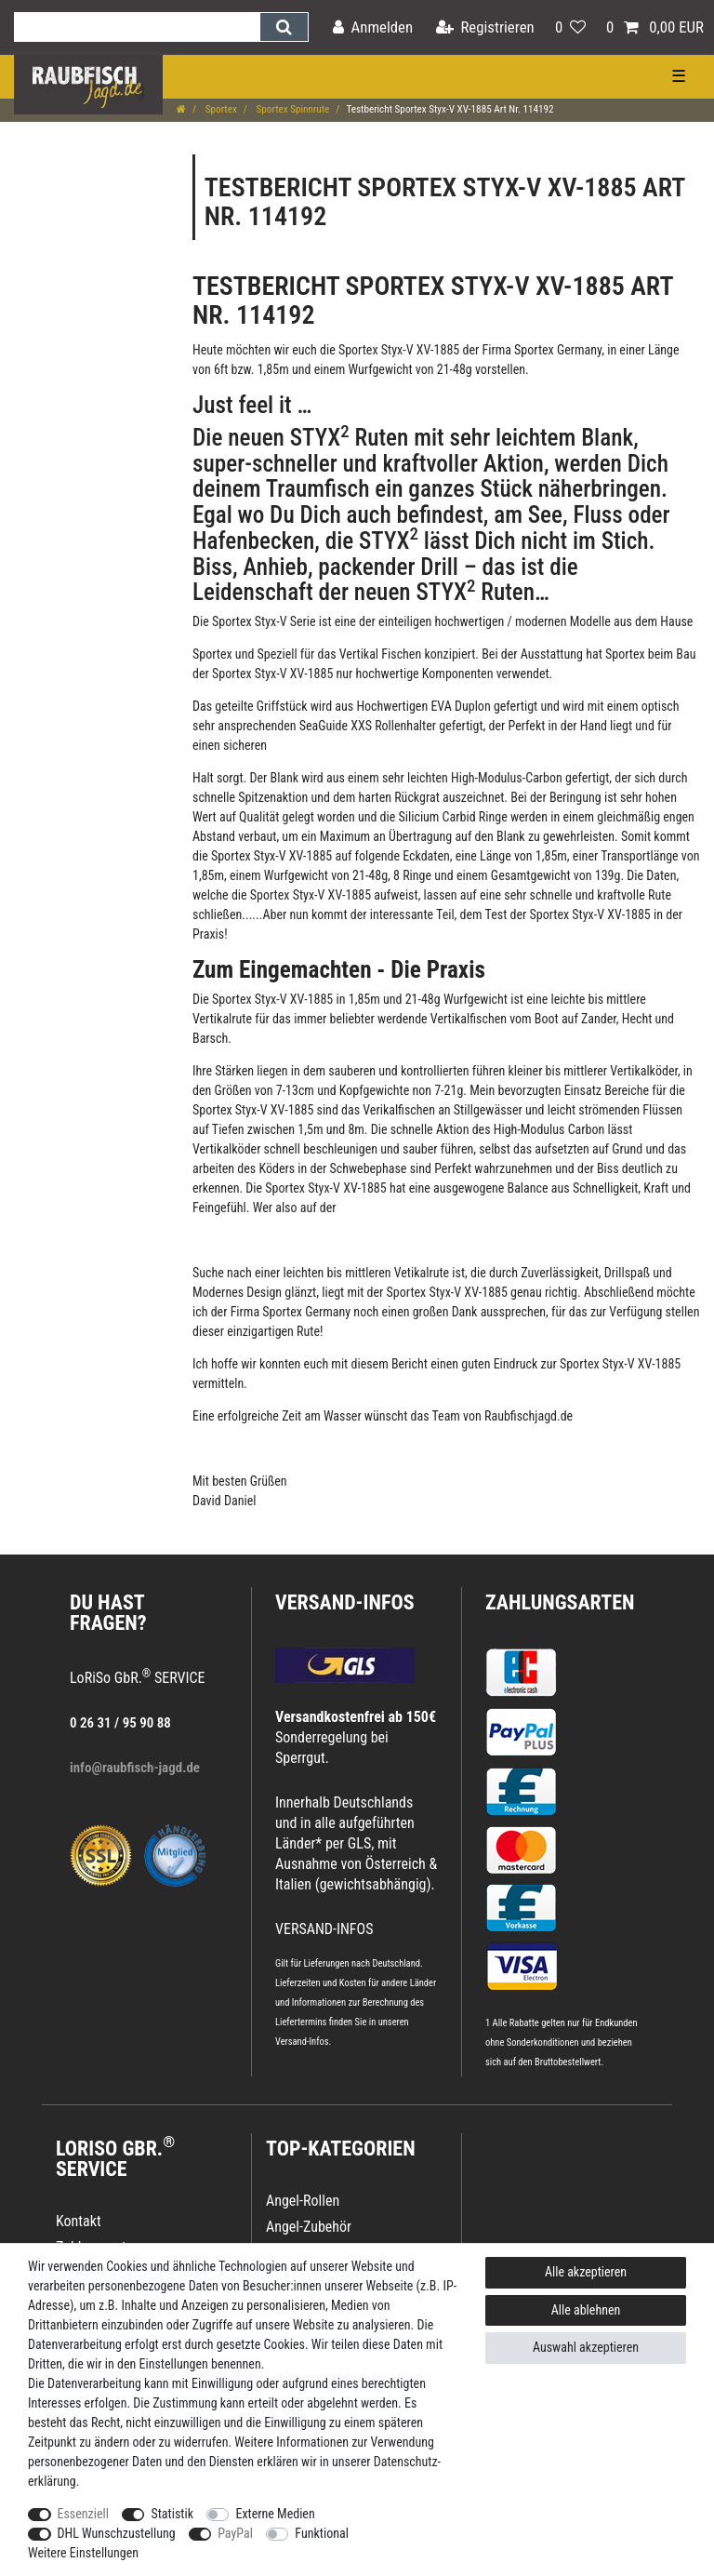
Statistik (172, 2513)
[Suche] (284, 27)
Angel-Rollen (302, 2200)
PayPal (235, 2533)
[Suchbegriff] (136, 27)
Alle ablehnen (586, 2309)
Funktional (322, 2533)
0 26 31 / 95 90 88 (120, 1723)
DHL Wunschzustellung (117, 2533)
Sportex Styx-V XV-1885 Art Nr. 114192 (432, 300)
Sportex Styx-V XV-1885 (398, 349)
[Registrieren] (485, 27)
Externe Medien (274, 2513)
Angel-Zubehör (308, 2227)
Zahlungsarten (559, 1602)
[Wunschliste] (570, 27)
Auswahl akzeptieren (586, 2347)
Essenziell (83, 2513)
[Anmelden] (373, 27)
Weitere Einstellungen (83, 2552)
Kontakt (78, 2221)
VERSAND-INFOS (345, 1602)
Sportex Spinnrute (291, 109)
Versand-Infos (302, 2041)
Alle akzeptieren (586, 2271)
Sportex (220, 109)
